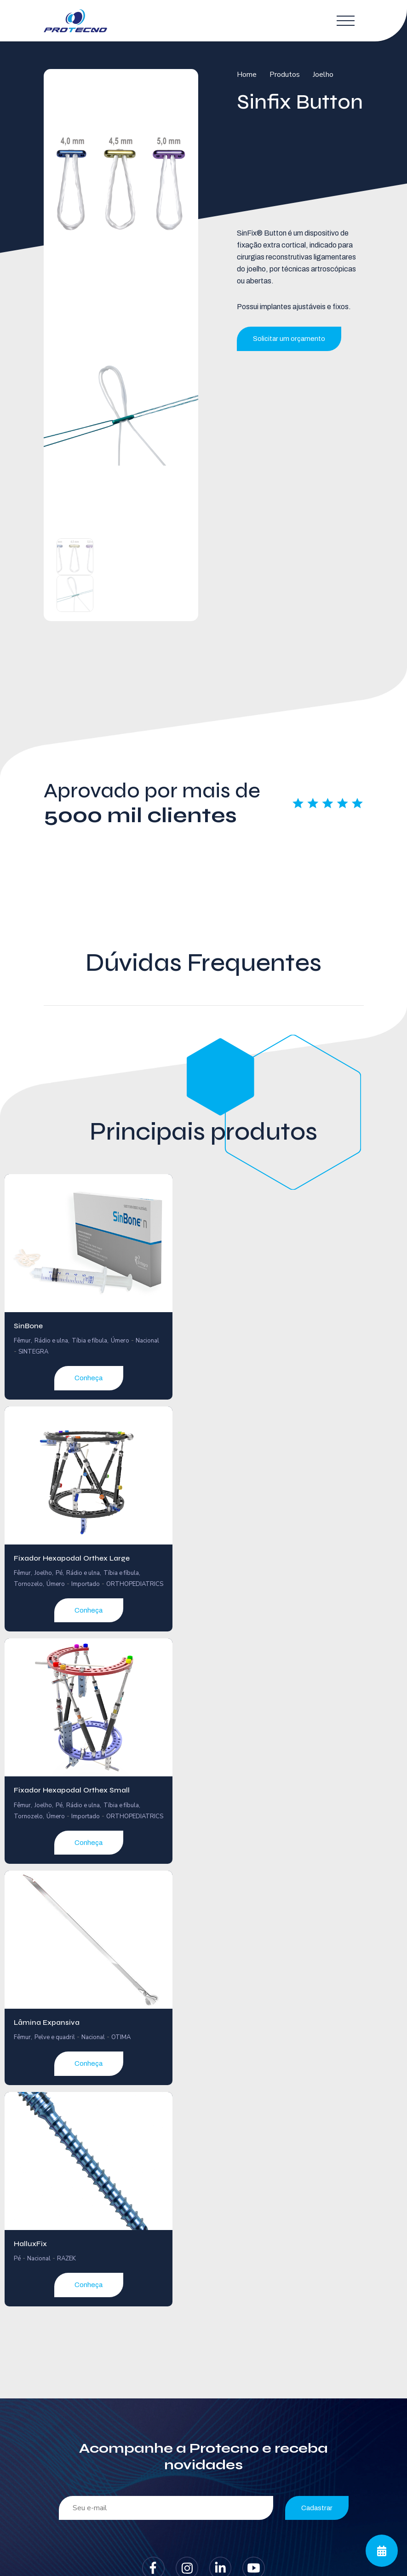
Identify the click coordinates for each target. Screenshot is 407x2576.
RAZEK (66, 2258)
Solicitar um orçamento (289, 338)
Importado (85, 1584)
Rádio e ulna (51, 1341)
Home (247, 74)
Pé (59, 1573)
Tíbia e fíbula (89, 1341)
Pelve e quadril (54, 2037)
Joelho (323, 74)
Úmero (120, 1341)
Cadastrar (316, 2508)
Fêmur (22, 1341)
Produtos (284, 74)
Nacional (147, 1341)
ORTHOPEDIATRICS (134, 1584)
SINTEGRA (33, 1352)
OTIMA (121, 2037)
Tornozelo (28, 1584)
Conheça (89, 1378)
